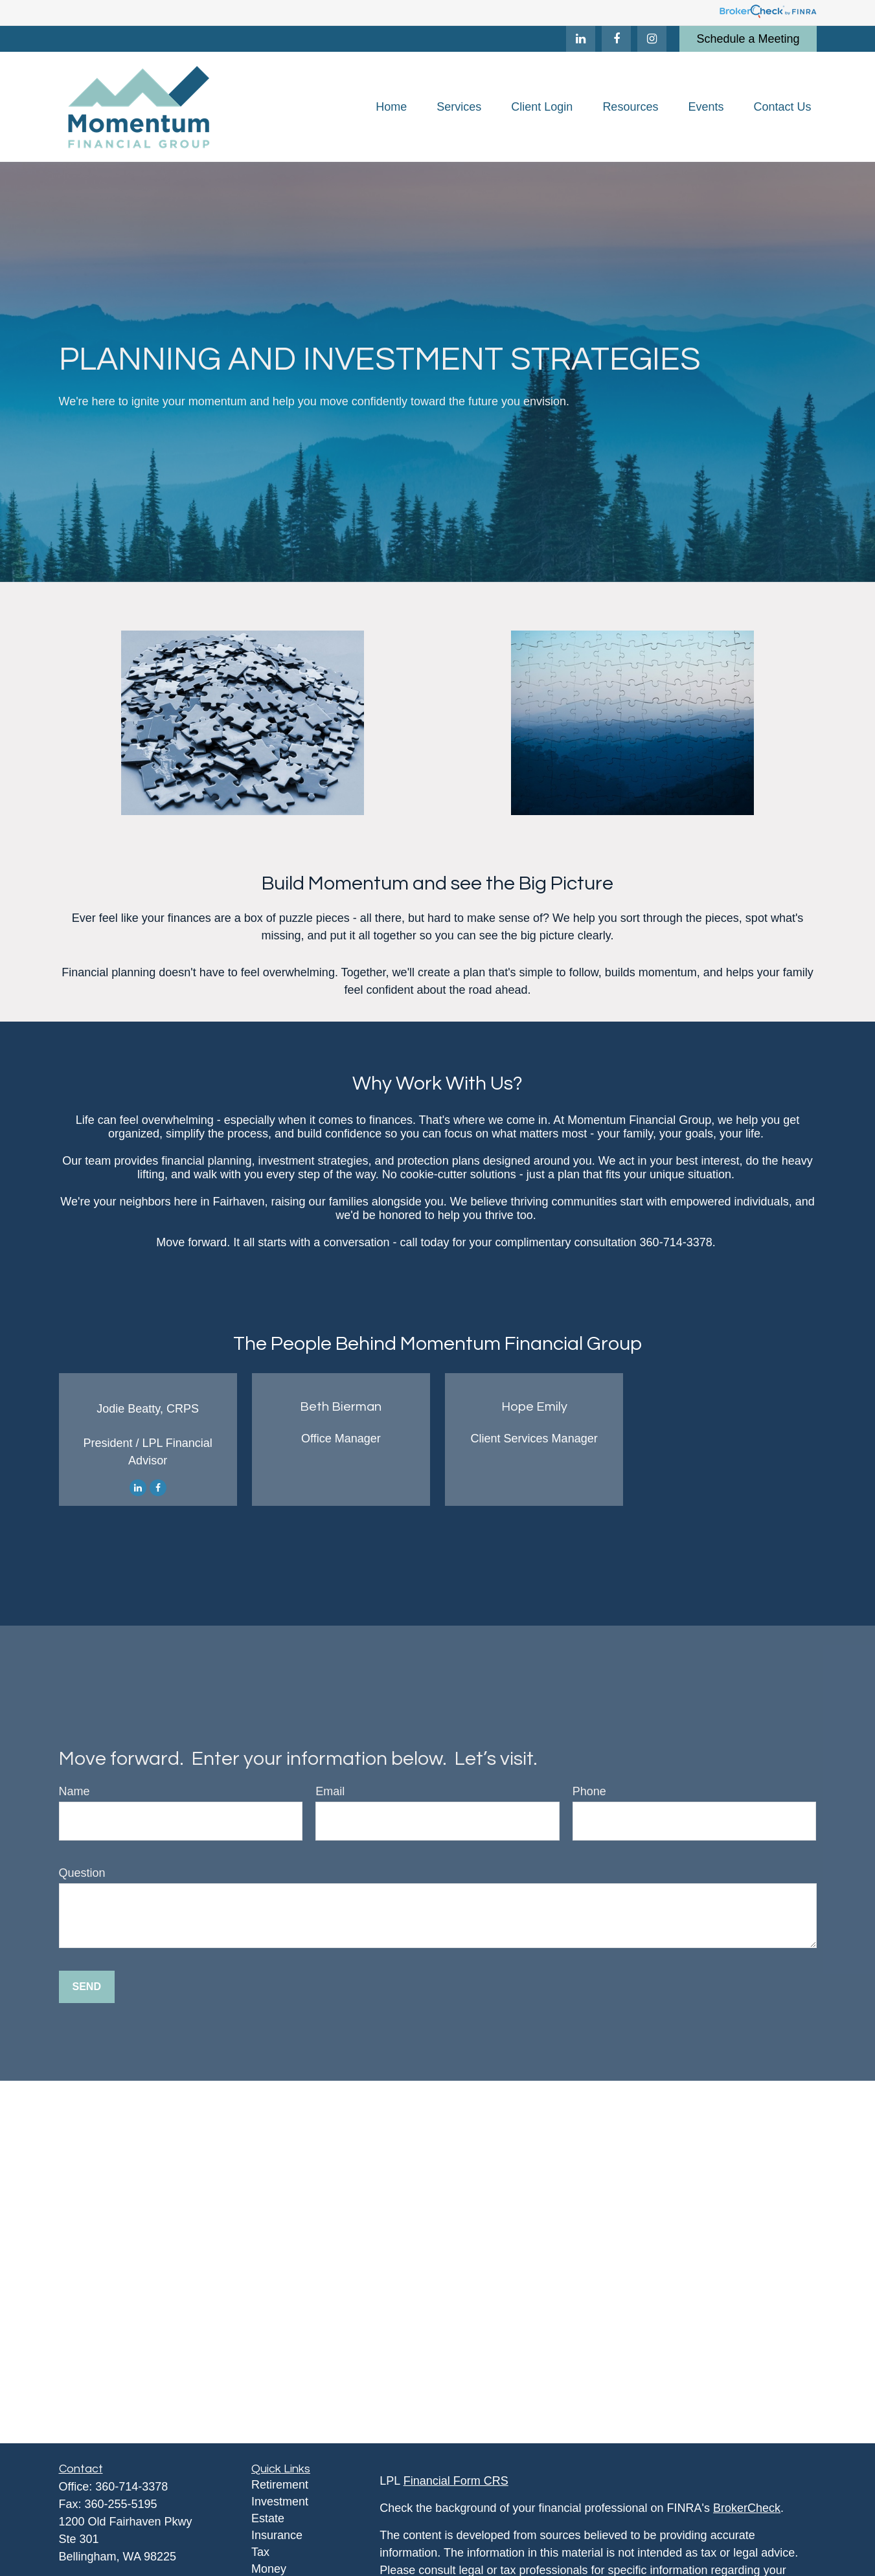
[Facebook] (616, 39)
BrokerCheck (746, 2508)
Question (82, 1872)
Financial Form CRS (455, 2480)
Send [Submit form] (87, 1986)
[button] (391, 107)
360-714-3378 (131, 2486)
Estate (267, 2518)
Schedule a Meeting (747, 38)
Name (74, 1791)
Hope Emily (534, 1406)
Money (268, 2568)
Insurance (276, 2535)
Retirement (279, 2484)
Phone (589, 1791)
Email (330, 1791)
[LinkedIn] (580, 39)
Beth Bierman (340, 1406)
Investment (279, 2501)
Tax (260, 2552)
